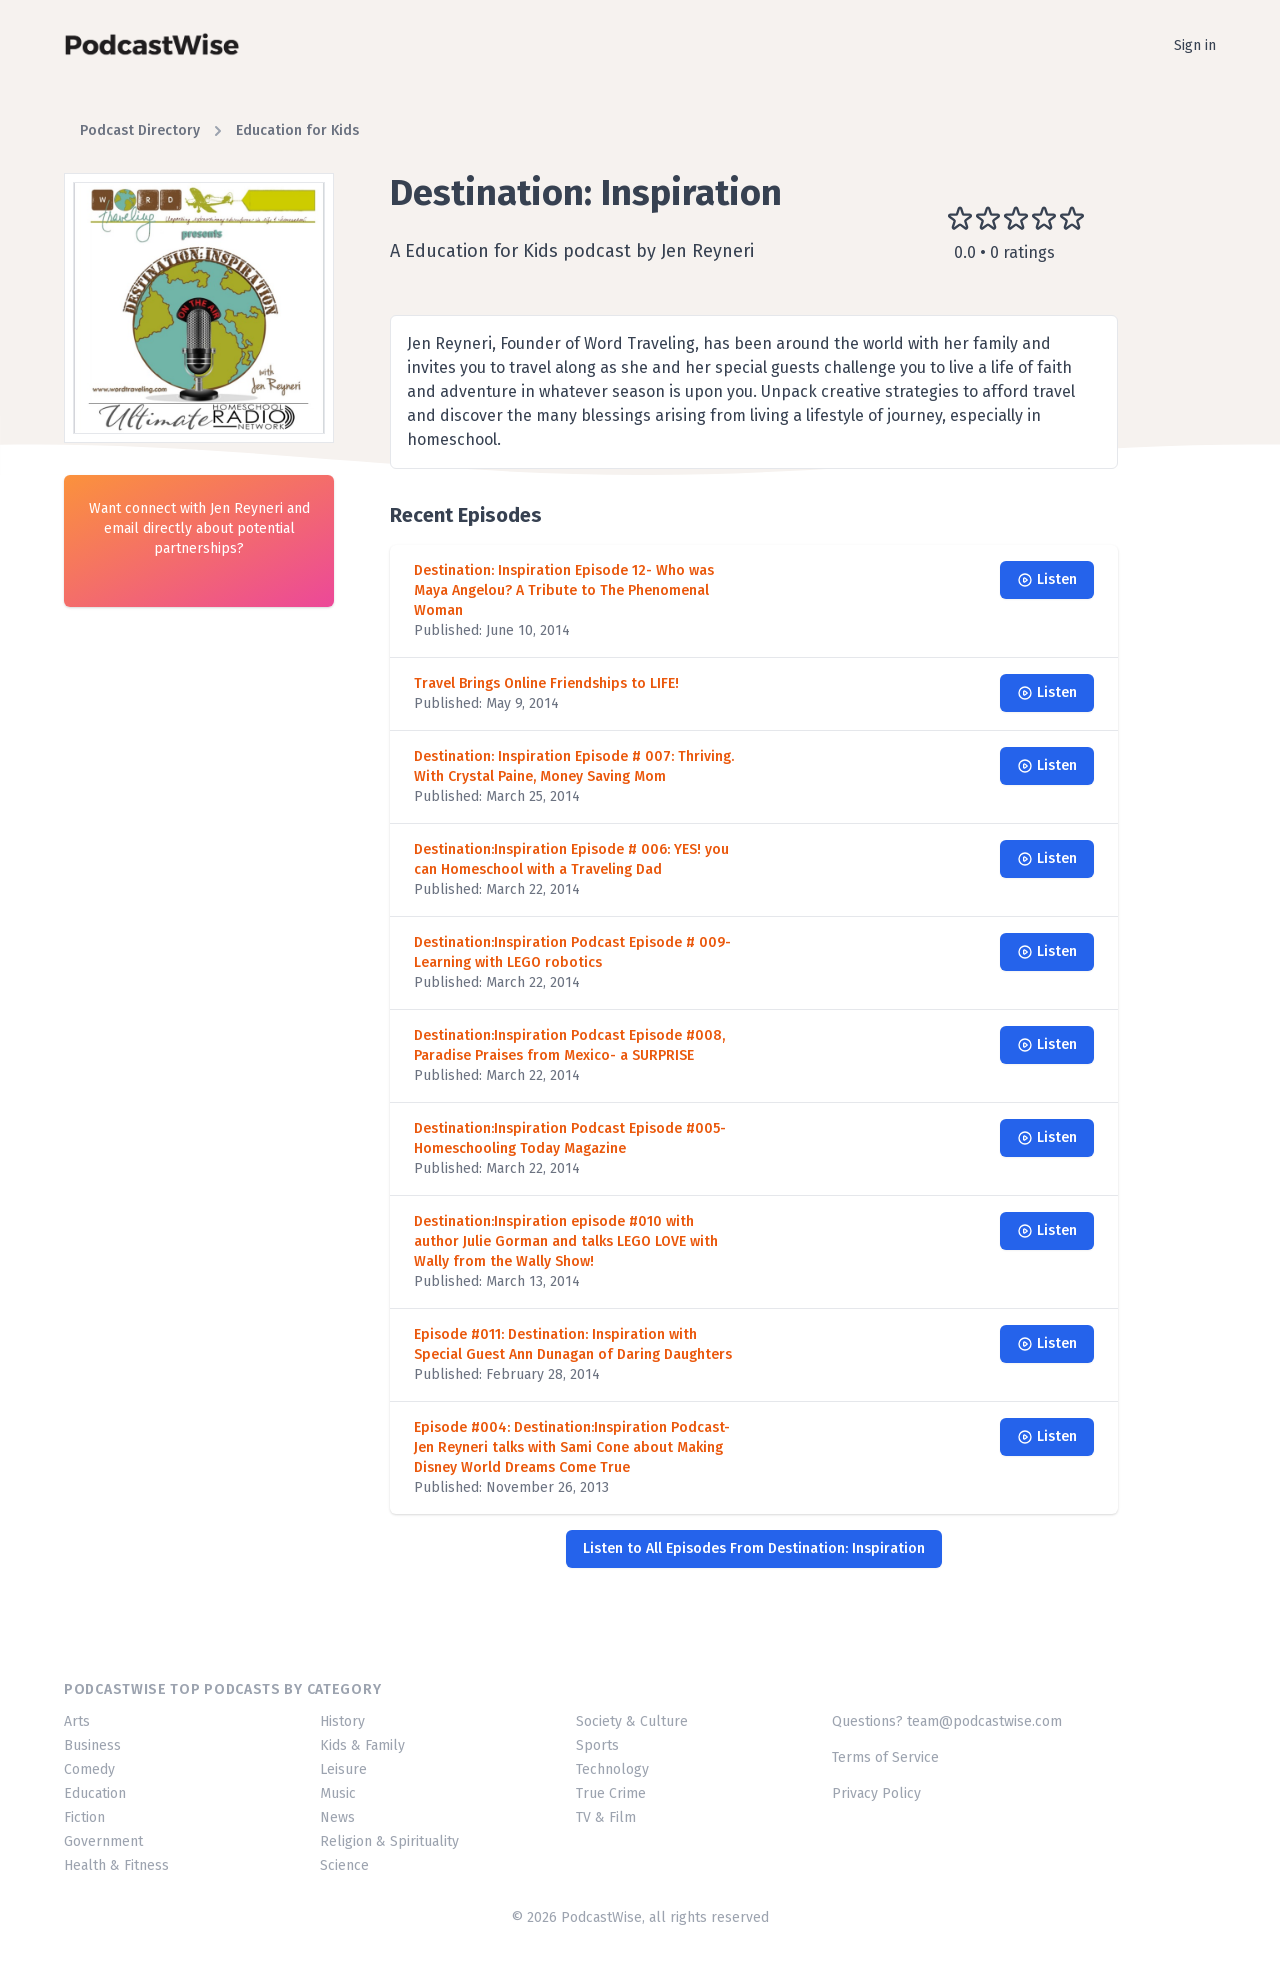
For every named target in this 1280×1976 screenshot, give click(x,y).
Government (103, 1841)
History (342, 1721)
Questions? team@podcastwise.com (947, 1721)
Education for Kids (297, 130)
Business (92, 1745)
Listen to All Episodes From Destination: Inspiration (754, 1548)
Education (95, 1793)
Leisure (343, 1769)
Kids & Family (362, 1745)
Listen (1047, 579)
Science (344, 1865)
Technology (612, 1769)
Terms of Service (885, 1757)
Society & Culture (632, 1721)
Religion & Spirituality (389, 1841)
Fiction (84, 1817)
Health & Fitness (116, 1865)
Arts (77, 1721)
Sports (597, 1745)
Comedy (89, 1769)
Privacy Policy (876, 1793)
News (337, 1817)
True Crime (611, 1793)
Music (338, 1793)
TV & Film (606, 1817)
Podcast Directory (140, 130)
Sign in (1195, 45)
